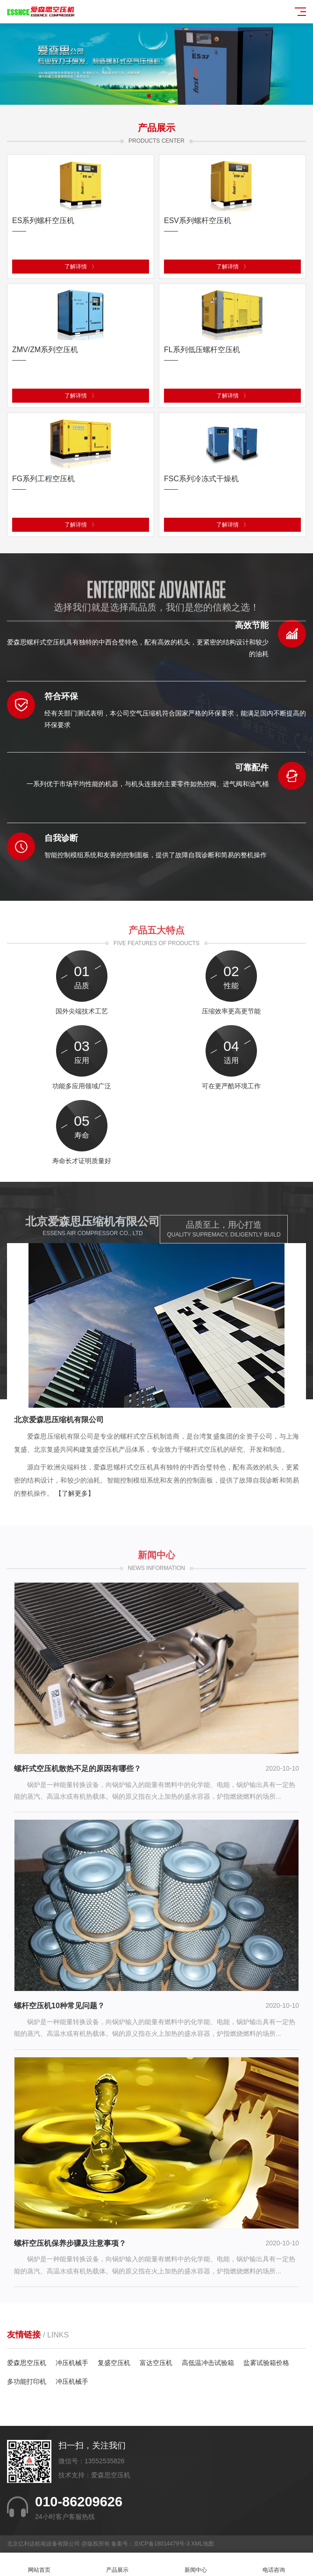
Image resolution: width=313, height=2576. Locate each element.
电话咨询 (274, 2564)
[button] (149, 96)
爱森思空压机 (26, 2362)
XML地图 (202, 2543)
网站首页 (39, 2564)
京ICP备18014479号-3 (162, 2543)
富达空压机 (156, 2362)
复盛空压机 (114, 2362)
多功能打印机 (26, 2381)
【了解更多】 (74, 1493)
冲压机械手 (72, 2362)
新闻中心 (195, 2564)
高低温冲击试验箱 (208, 2362)
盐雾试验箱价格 (266, 2362)
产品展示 (117, 2564)
